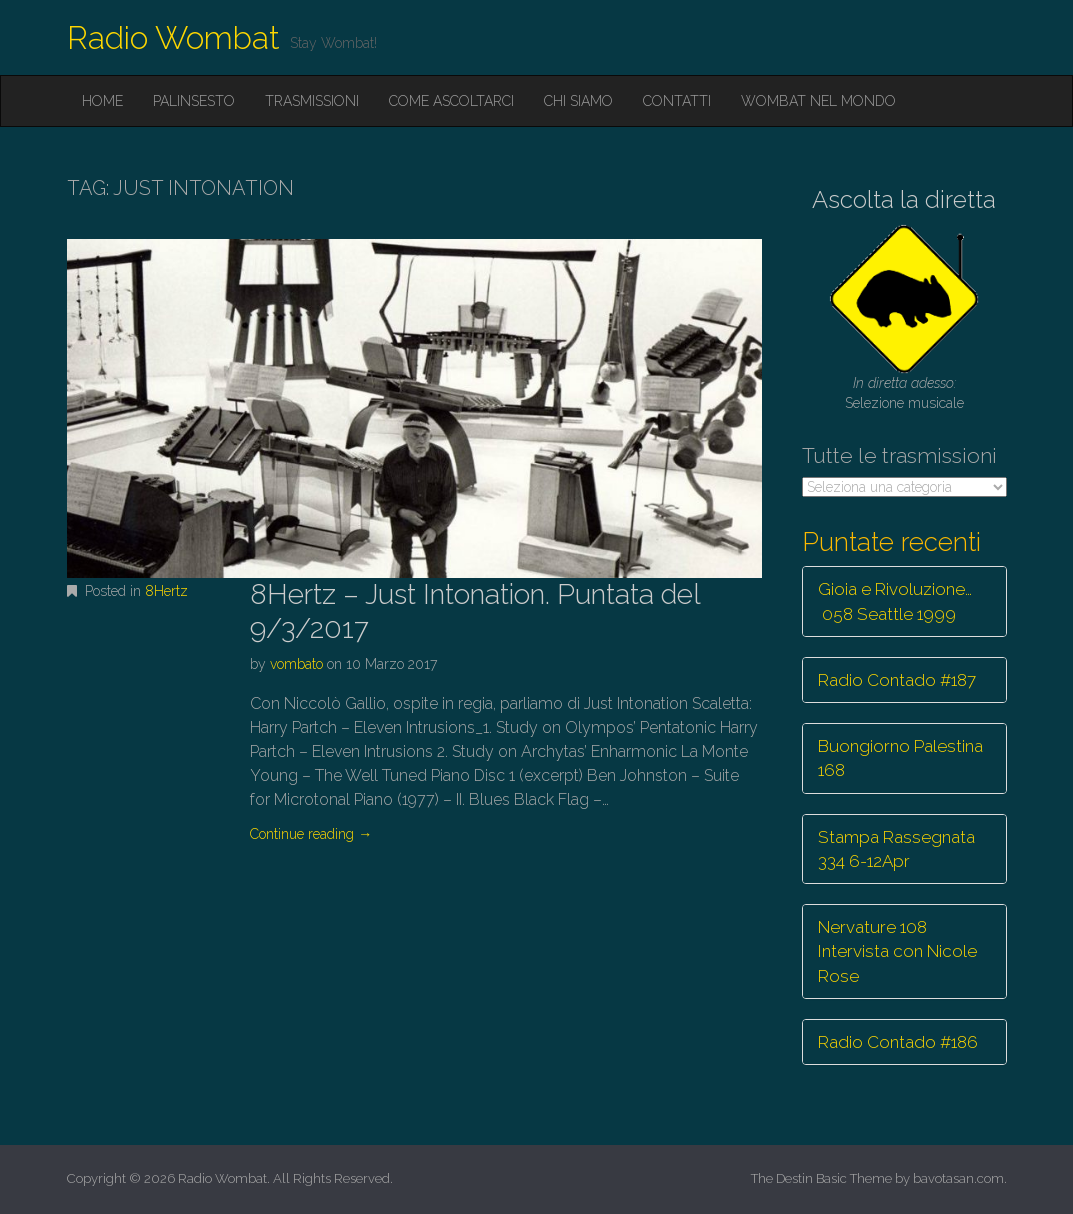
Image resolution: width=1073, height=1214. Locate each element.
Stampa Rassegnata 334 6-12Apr (896, 849)
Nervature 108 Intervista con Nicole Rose (897, 951)
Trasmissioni (312, 101)
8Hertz (166, 591)
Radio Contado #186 (898, 1042)
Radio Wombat (173, 37)
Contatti (677, 101)
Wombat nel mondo (818, 101)
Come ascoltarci (451, 101)
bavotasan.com (958, 1178)
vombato (296, 664)
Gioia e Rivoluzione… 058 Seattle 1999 (895, 601)
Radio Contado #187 (897, 680)
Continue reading (311, 834)
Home (102, 101)
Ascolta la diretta (904, 199)
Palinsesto (194, 101)
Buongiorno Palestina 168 (900, 758)
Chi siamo (578, 101)
